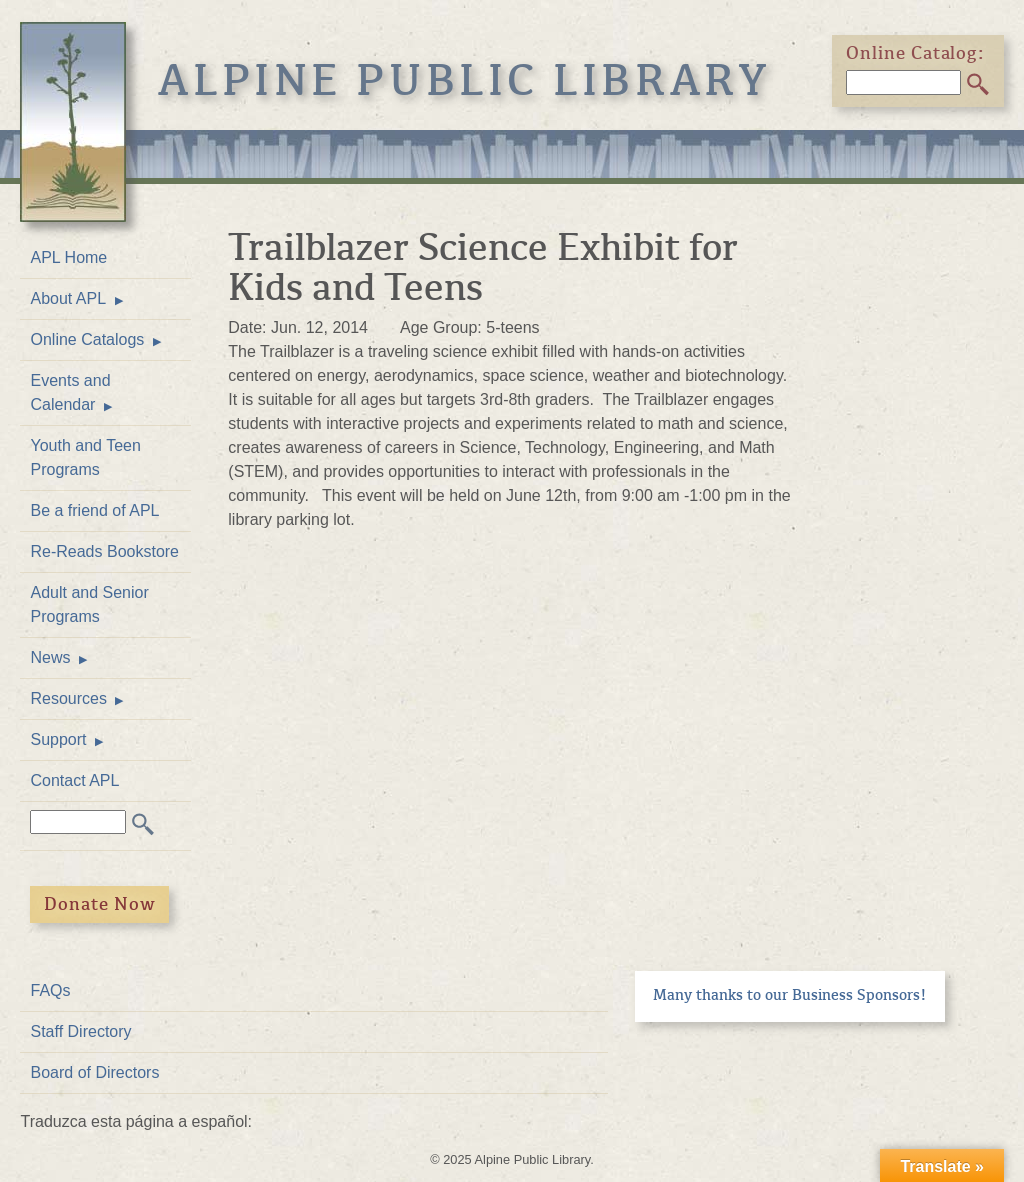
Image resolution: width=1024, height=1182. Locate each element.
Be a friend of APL (94, 510)
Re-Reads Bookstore (104, 551)
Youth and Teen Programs (85, 457)
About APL (68, 298)
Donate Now (100, 904)
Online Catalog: (916, 53)
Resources (68, 698)
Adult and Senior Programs (89, 604)
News (50, 657)
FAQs (50, 990)
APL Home (68, 257)
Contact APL (74, 780)
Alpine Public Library (464, 80)
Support (58, 739)
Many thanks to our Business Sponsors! (790, 995)
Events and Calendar (70, 392)
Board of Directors (94, 1072)
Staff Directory (80, 1031)
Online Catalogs (87, 339)
